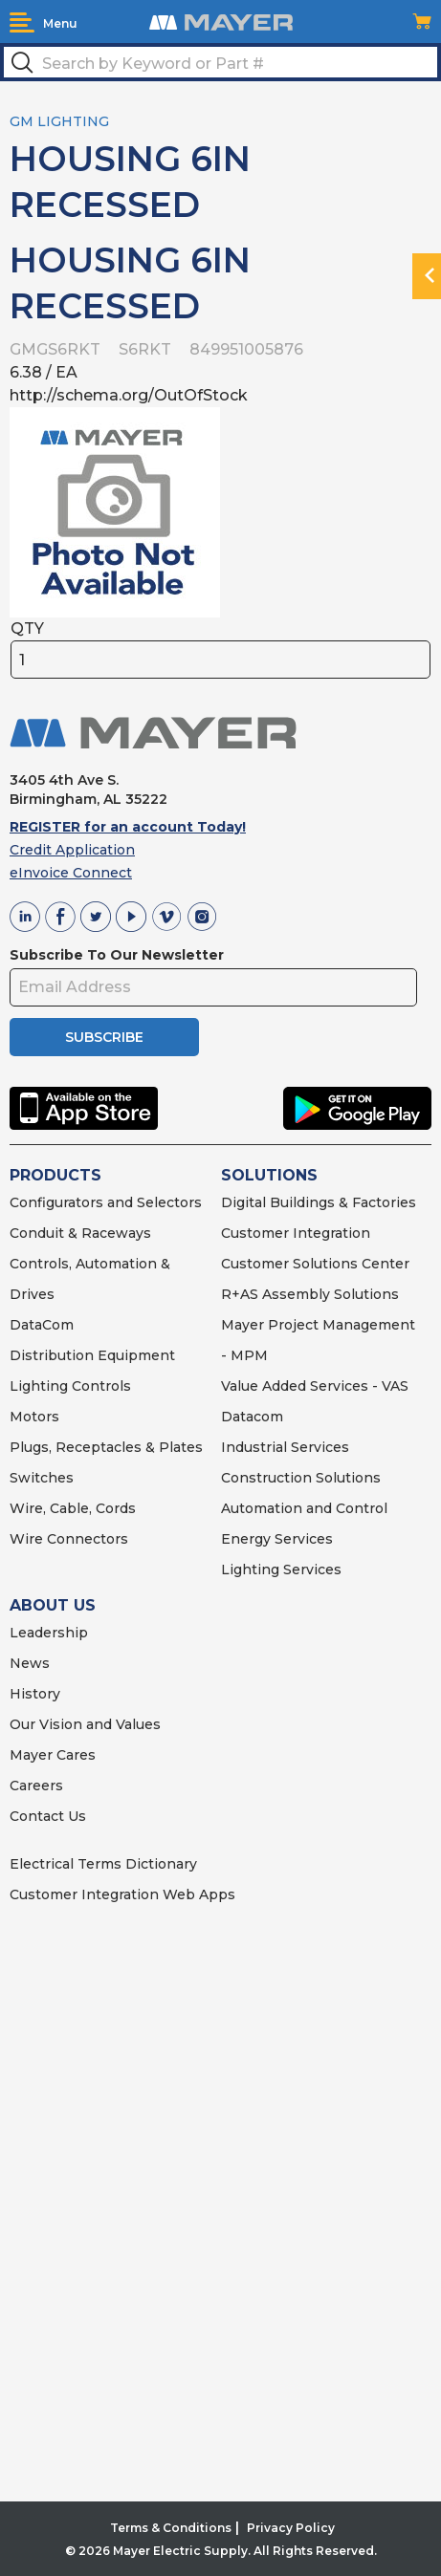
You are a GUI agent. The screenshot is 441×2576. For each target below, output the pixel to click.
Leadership (49, 1632)
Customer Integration (295, 1233)
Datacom (252, 1416)
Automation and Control (304, 1508)
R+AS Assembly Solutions (310, 1294)
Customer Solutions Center (315, 1263)
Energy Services (277, 1539)
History (35, 1693)
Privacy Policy (291, 2528)
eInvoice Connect (71, 872)
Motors (34, 1416)
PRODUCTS (55, 1175)
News (30, 1663)
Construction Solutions (301, 1477)
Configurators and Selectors (106, 1202)
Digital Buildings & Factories (318, 1202)
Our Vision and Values (85, 1724)
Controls (99, 1386)
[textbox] (220, 62)
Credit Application (72, 849)
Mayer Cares (53, 1755)
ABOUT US (53, 1605)
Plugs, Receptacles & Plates (106, 1447)
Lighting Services (281, 1569)
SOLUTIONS (269, 1175)
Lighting (39, 1386)
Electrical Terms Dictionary (103, 1863)
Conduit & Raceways (80, 1233)
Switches (42, 1477)
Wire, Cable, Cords (73, 1508)
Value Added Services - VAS (314, 1386)
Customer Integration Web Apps (122, 1894)
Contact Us (48, 1816)
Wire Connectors (69, 1539)
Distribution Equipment (92, 1355)
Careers (36, 1785)
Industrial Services (285, 1447)
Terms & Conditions (171, 2528)
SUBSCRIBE (104, 1037)
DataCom (42, 1324)
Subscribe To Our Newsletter (117, 954)
